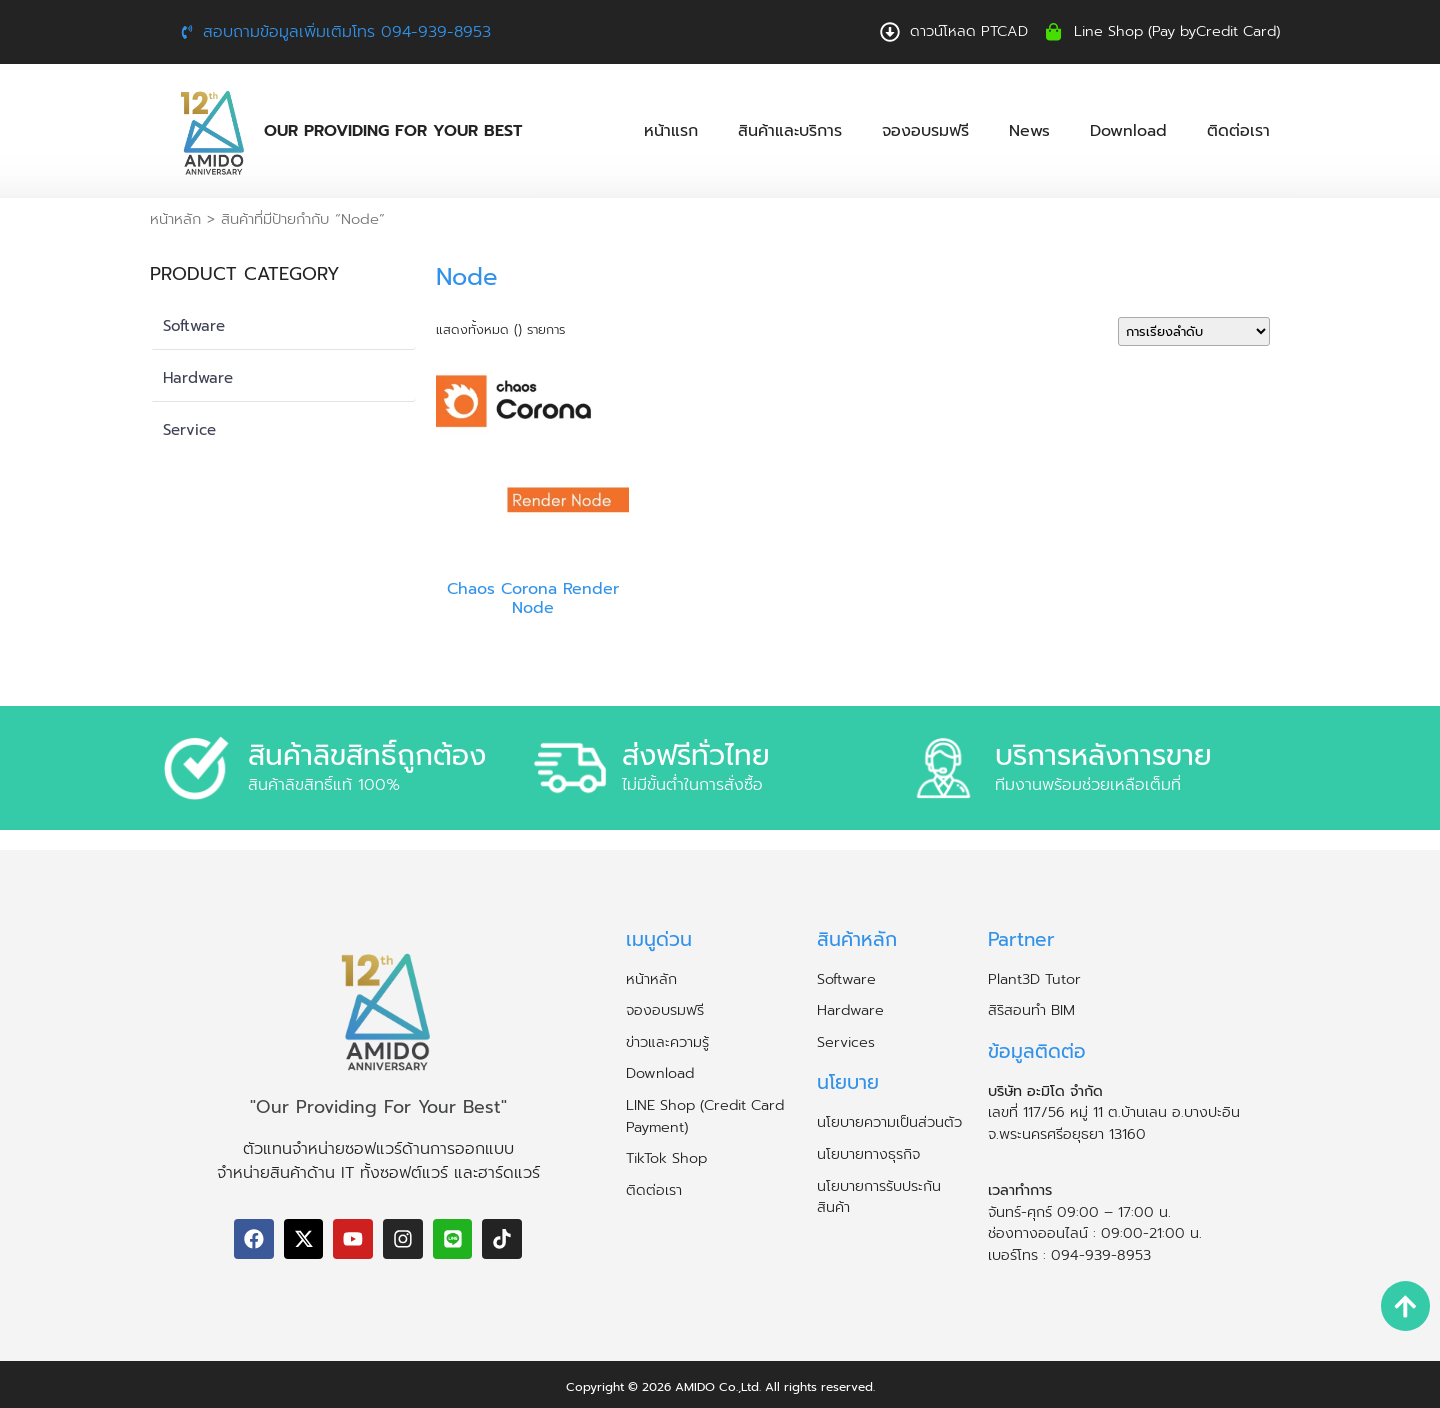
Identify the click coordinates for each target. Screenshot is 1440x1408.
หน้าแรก (671, 131)
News (1029, 131)
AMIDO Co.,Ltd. (718, 1387)
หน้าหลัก (175, 219)
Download (1128, 131)
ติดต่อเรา (1238, 131)
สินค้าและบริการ (790, 131)
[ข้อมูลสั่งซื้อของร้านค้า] (1194, 331)
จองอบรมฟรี (925, 131)
